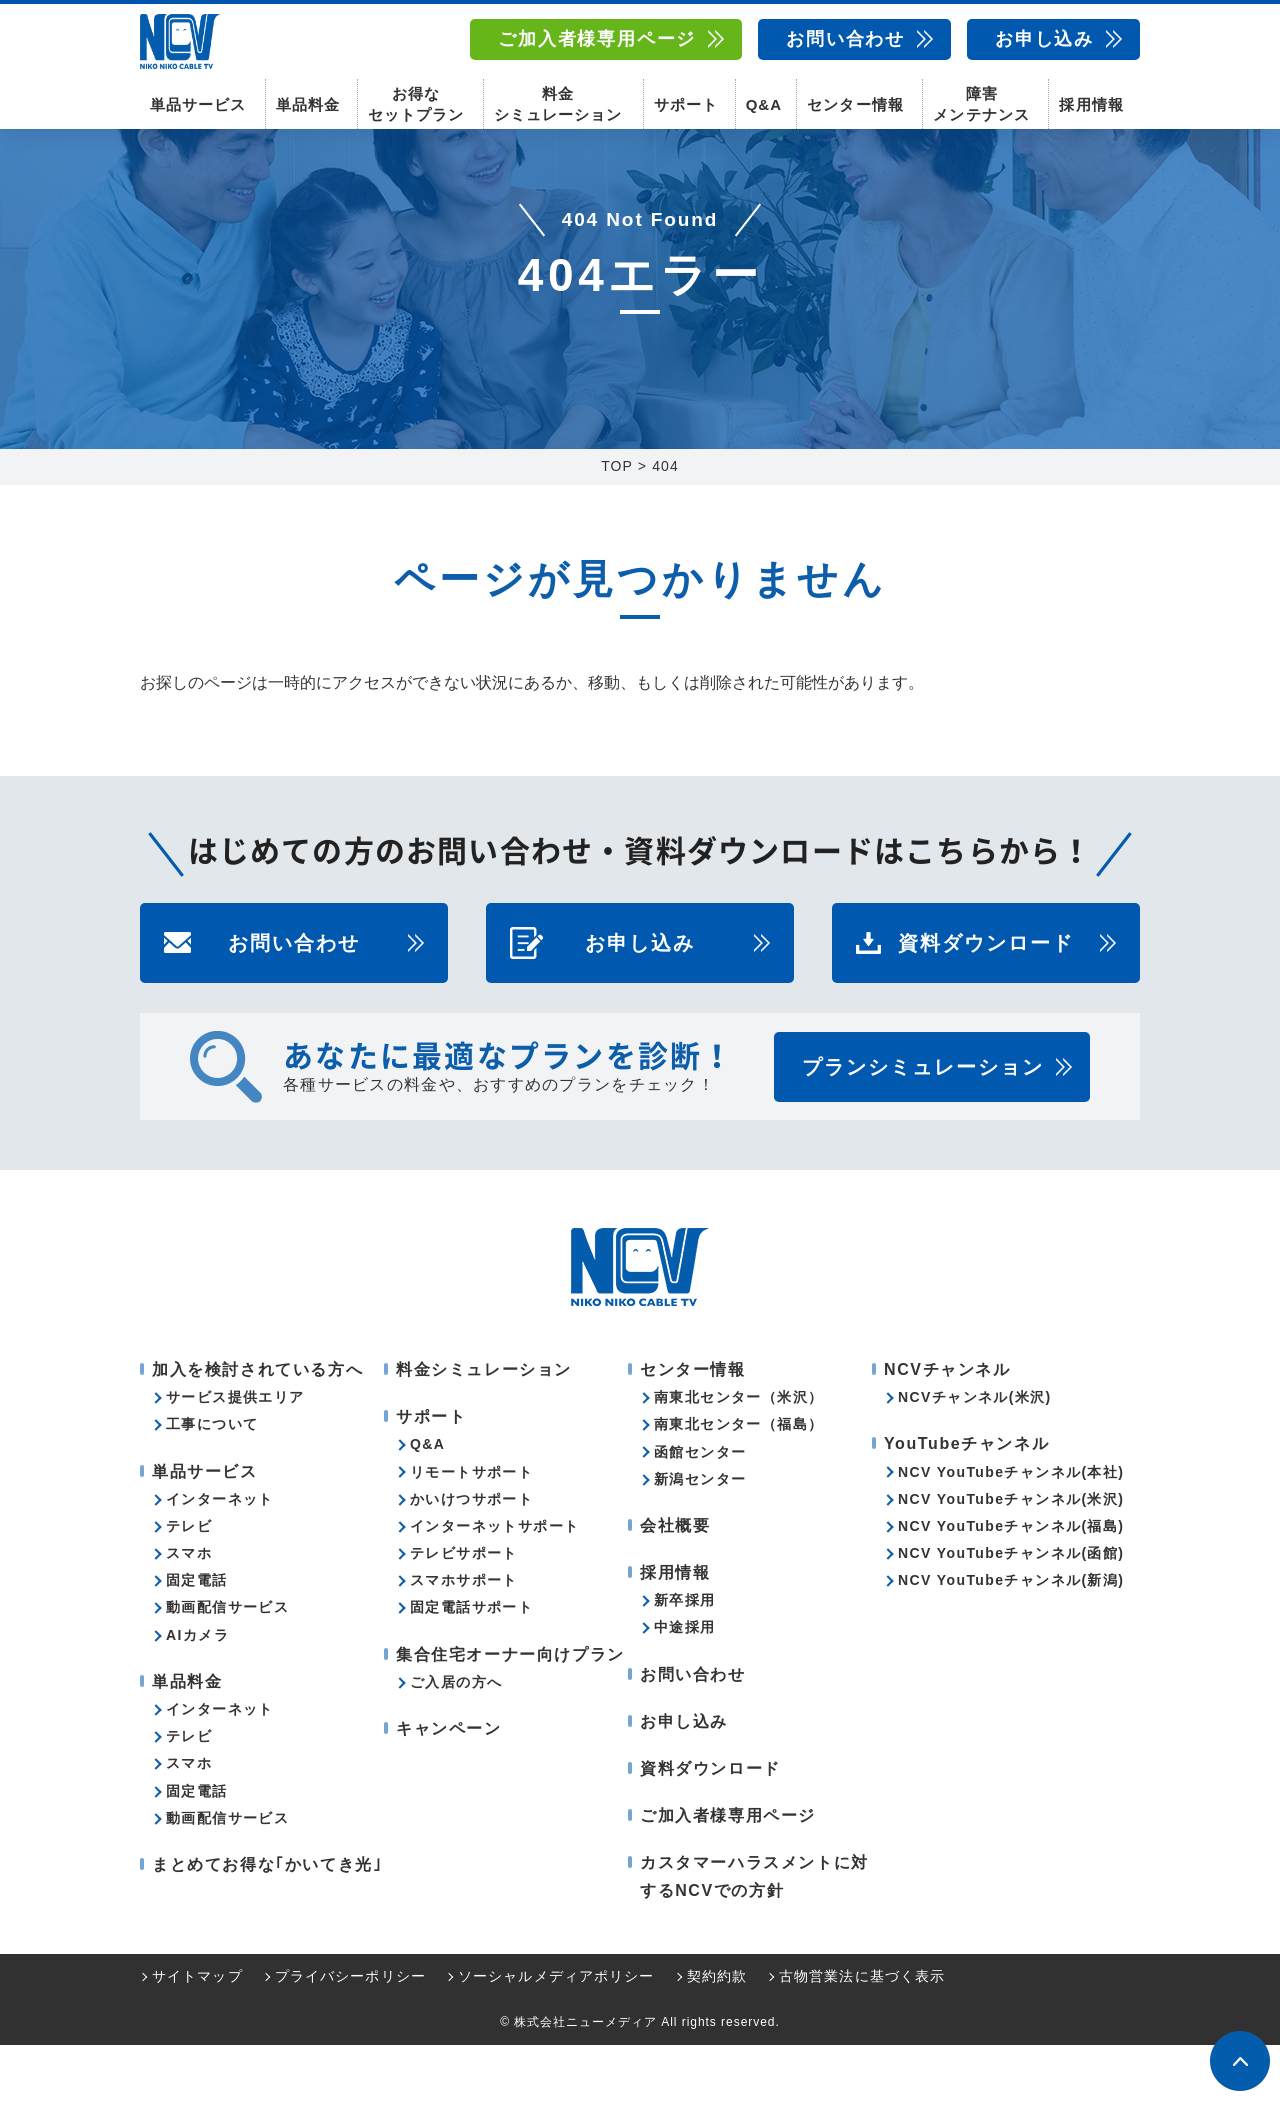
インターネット (220, 1555)
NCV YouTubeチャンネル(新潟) (1011, 1636)
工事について (212, 1480)
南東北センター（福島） (738, 1480)
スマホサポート (464, 1636)
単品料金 (308, 100)
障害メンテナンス (981, 100)
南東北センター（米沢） (738, 1453)
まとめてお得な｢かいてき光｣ (267, 1920)
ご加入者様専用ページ (597, 39)
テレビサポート (464, 1609)
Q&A (764, 100)
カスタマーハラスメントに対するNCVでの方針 (754, 1932)
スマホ (189, 1609)
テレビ (189, 1582)
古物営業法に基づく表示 (862, 2032)
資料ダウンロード (986, 999)
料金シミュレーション (558, 100)
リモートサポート (471, 1528)
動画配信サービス (227, 1663)
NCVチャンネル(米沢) (975, 1453)
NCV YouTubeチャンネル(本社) (1011, 1528)
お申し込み (1044, 39)
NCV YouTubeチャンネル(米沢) (1011, 1555)
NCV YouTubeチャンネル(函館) (1011, 1609)
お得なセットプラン (416, 100)
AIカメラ (197, 1691)
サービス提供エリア (235, 1453)
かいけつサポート (471, 1555)
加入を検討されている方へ (257, 1425)
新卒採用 (685, 1656)
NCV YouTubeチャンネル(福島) (1011, 1582)
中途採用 (685, 1683)
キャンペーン (449, 1784)
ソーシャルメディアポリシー (556, 2032)
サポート (686, 100)
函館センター (700, 1508)
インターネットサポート (494, 1582)
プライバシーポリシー (350, 2032)
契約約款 (717, 2032)
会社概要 (675, 1581)
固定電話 (197, 1636)
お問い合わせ (845, 39)
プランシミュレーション (923, 1123)
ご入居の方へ (456, 1738)
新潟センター (700, 1535)
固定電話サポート (471, 1663)
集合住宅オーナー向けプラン (510, 1710)
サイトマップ (197, 2032)
